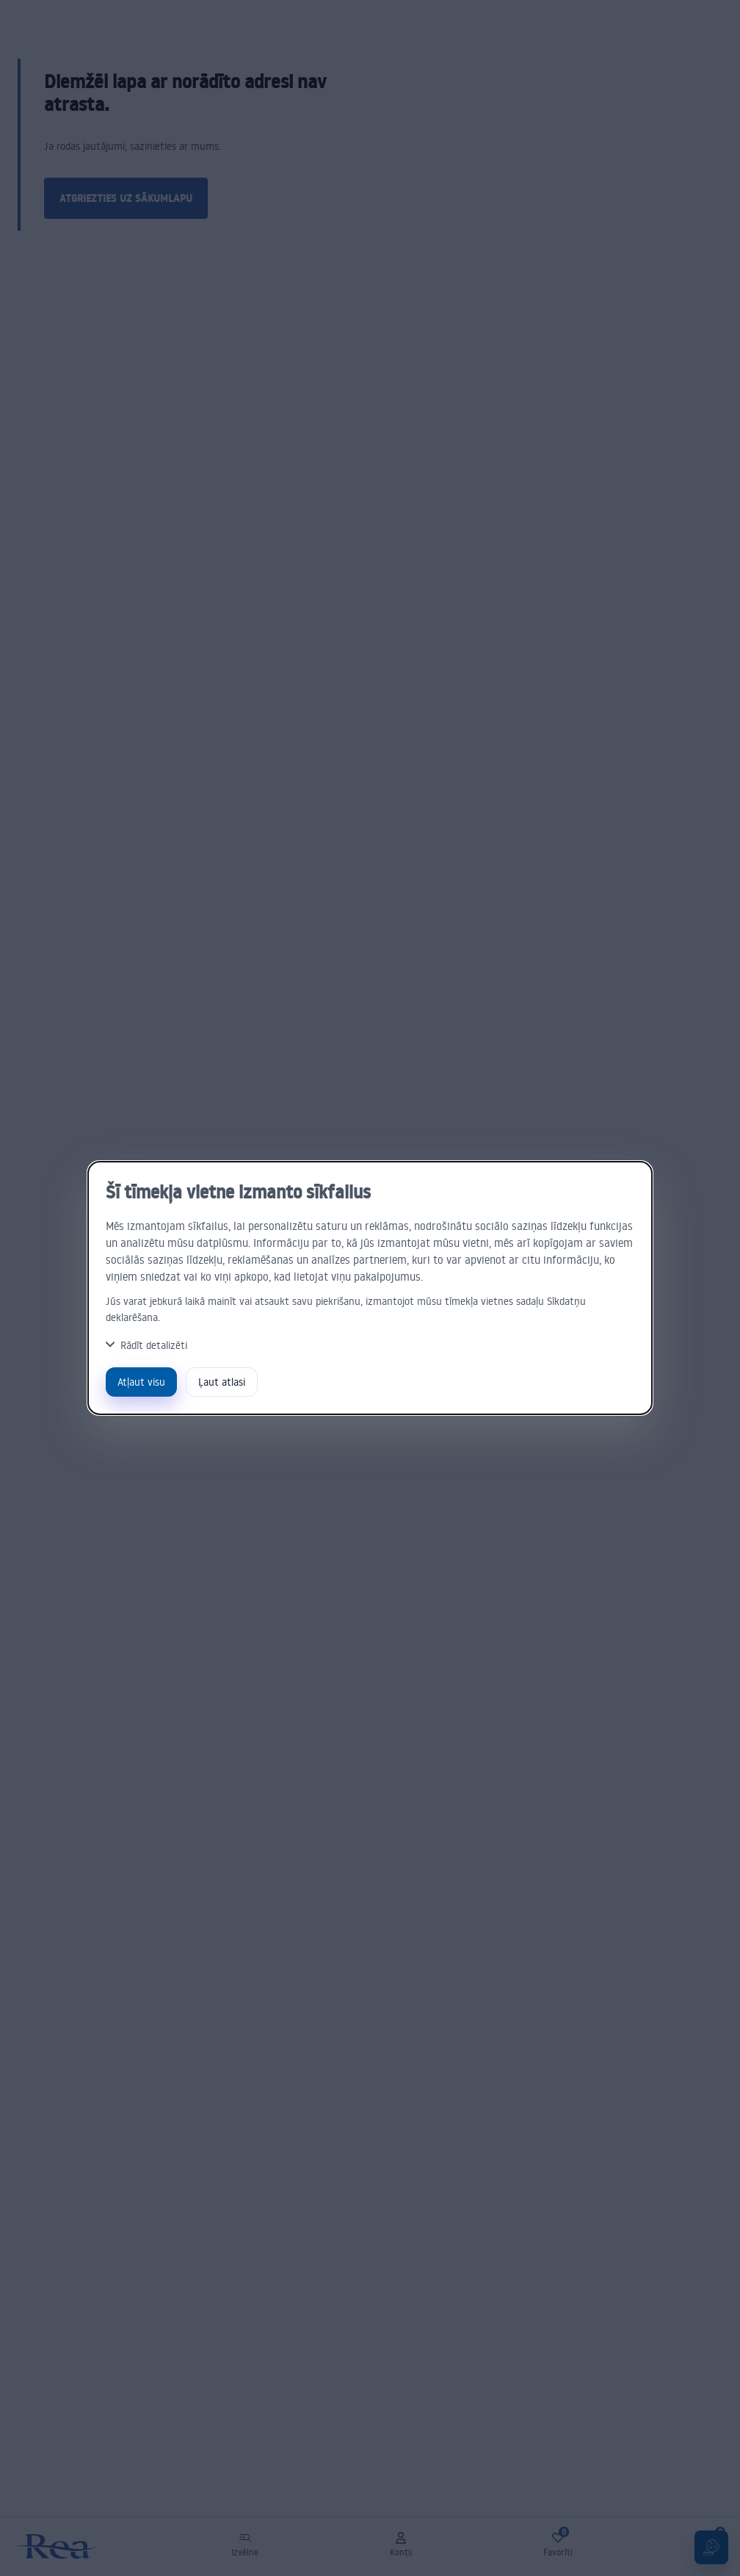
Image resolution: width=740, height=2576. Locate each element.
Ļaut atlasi (221, 1382)
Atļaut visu (141, 1382)
